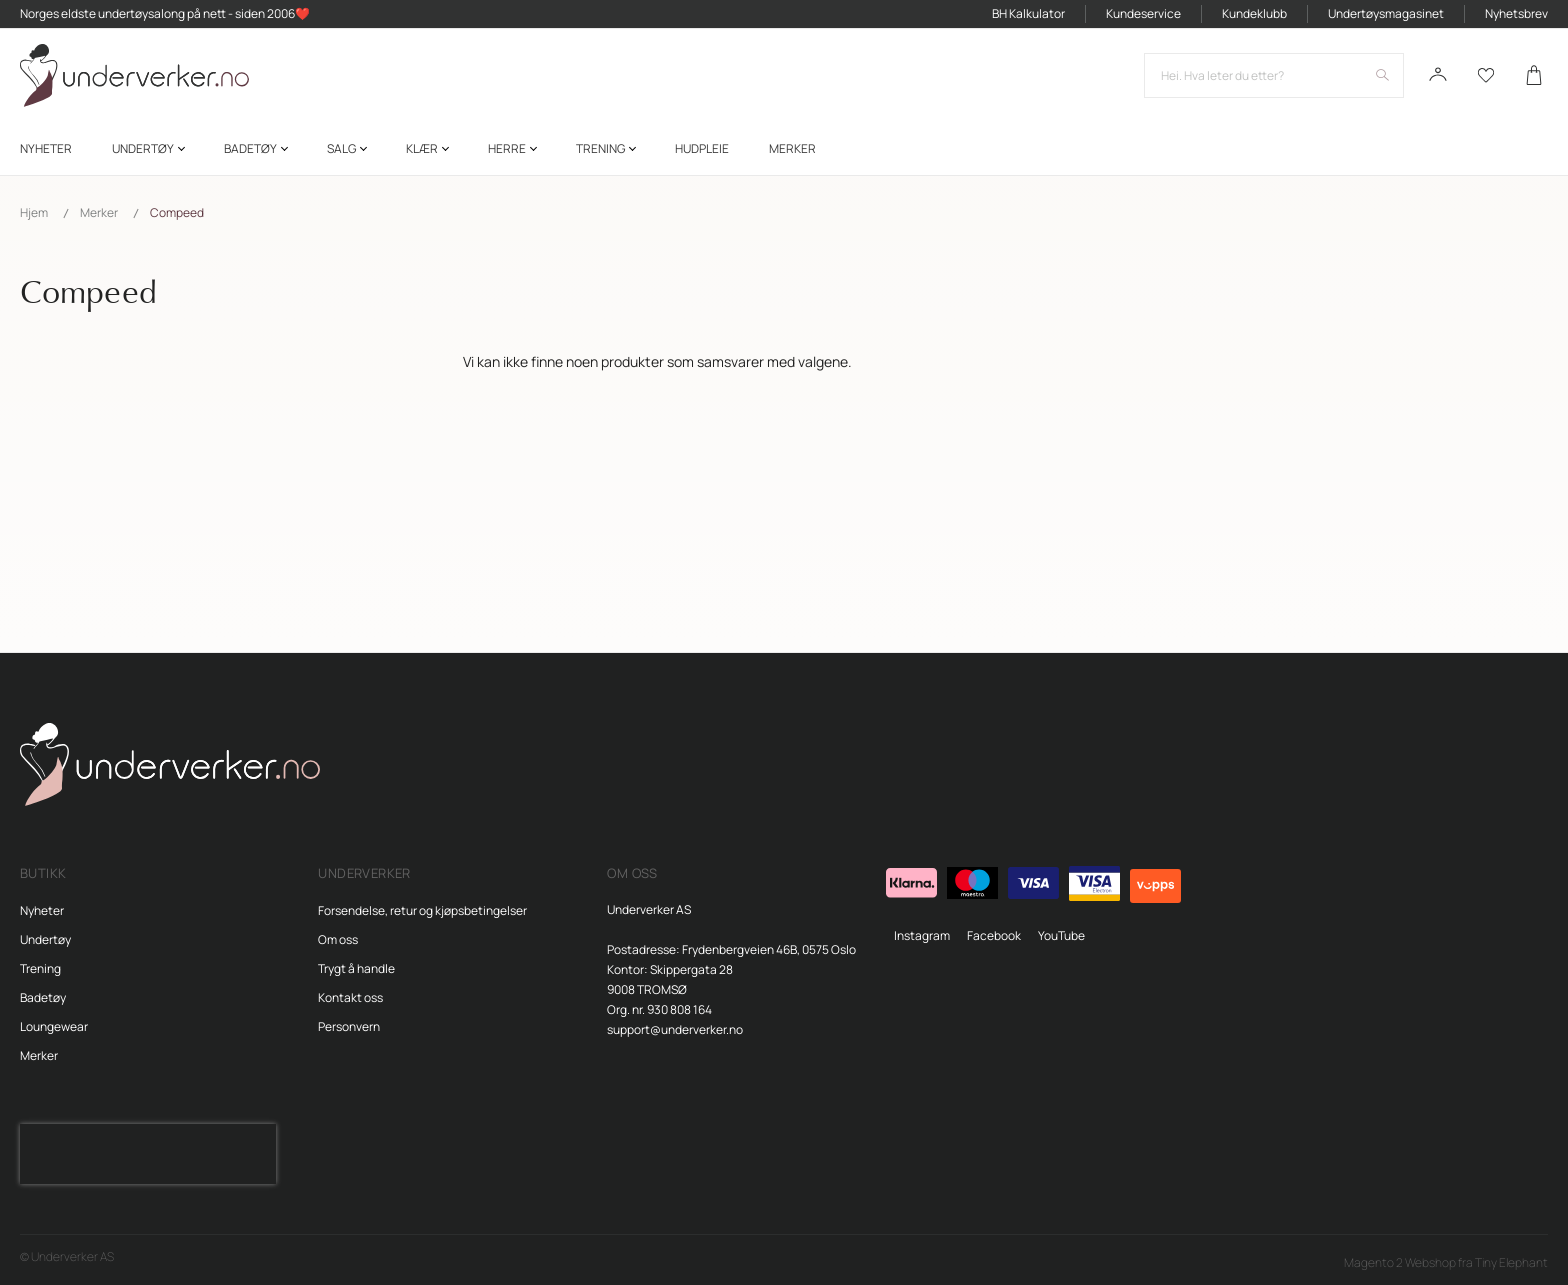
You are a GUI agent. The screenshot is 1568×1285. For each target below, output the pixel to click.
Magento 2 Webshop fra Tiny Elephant (1446, 1262)
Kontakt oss (350, 997)
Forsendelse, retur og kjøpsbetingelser (422, 910)
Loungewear (54, 1026)
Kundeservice (1143, 13)
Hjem (34, 212)
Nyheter (42, 910)
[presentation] (148, 1154)
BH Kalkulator (1028, 13)
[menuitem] (46, 148)
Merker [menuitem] (792, 148)
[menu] (784, 148)
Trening (40, 968)
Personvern (349, 1026)
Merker (99, 212)
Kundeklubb (1254, 13)
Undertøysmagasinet (1386, 13)
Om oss (338, 939)
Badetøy (43, 997)
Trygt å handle (356, 968)
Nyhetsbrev (1516, 13)
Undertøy (45, 939)
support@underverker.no (675, 1029)
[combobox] (1274, 75)
